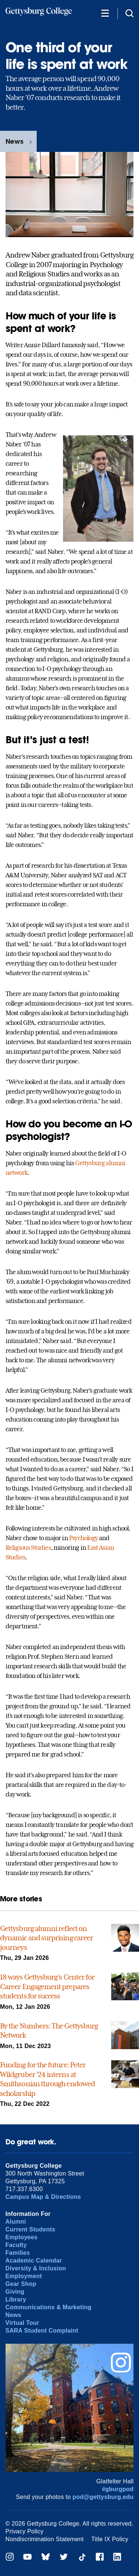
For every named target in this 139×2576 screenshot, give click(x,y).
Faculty (16, 2245)
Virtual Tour (22, 2323)
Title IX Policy (109, 2539)
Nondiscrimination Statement (45, 2539)
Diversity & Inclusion (36, 2268)
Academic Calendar (34, 2260)
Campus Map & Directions (43, 2197)
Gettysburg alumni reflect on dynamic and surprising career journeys (46, 1938)
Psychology (83, 1538)
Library (16, 2299)
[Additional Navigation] (105, 13)
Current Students (31, 2229)
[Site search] (129, 13)
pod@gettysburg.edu (103, 2497)
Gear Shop (21, 2284)
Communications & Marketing (49, 2307)
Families (18, 2253)
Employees (22, 2237)
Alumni (16, 2221)
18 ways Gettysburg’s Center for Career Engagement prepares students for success (47, 1986)
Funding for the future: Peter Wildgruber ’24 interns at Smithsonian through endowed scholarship (47, 2079)
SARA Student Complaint (42, 2330)
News (14, 141)
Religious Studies (28, 1547)
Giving (15, 2292)
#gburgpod (118, 2489)
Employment (24, 2276)
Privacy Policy (25, 2531)
